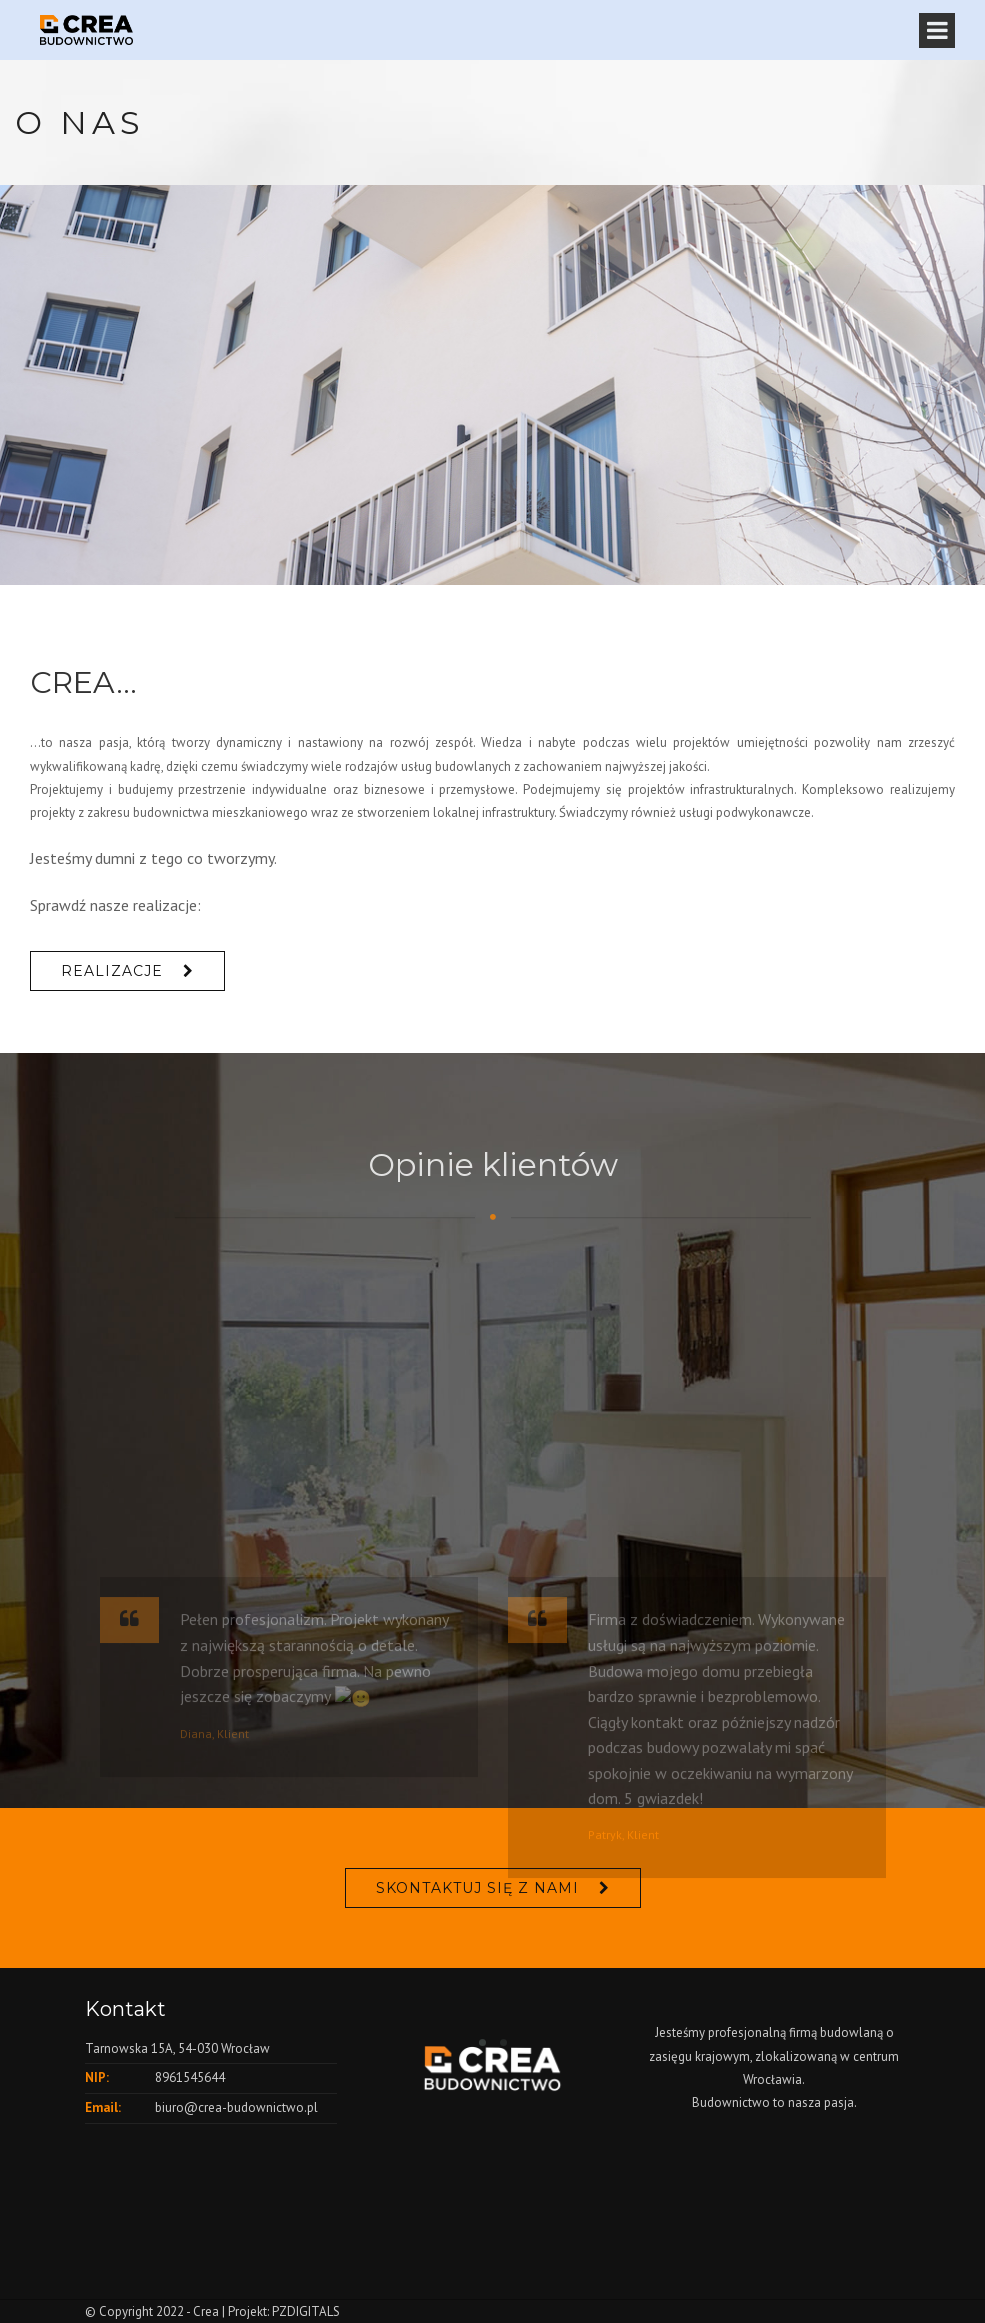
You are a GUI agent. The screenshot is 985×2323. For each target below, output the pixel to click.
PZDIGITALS (306, 2311)
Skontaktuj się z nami (477, 1888)
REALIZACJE (112, 971)
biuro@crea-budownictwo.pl (236, 2107)
